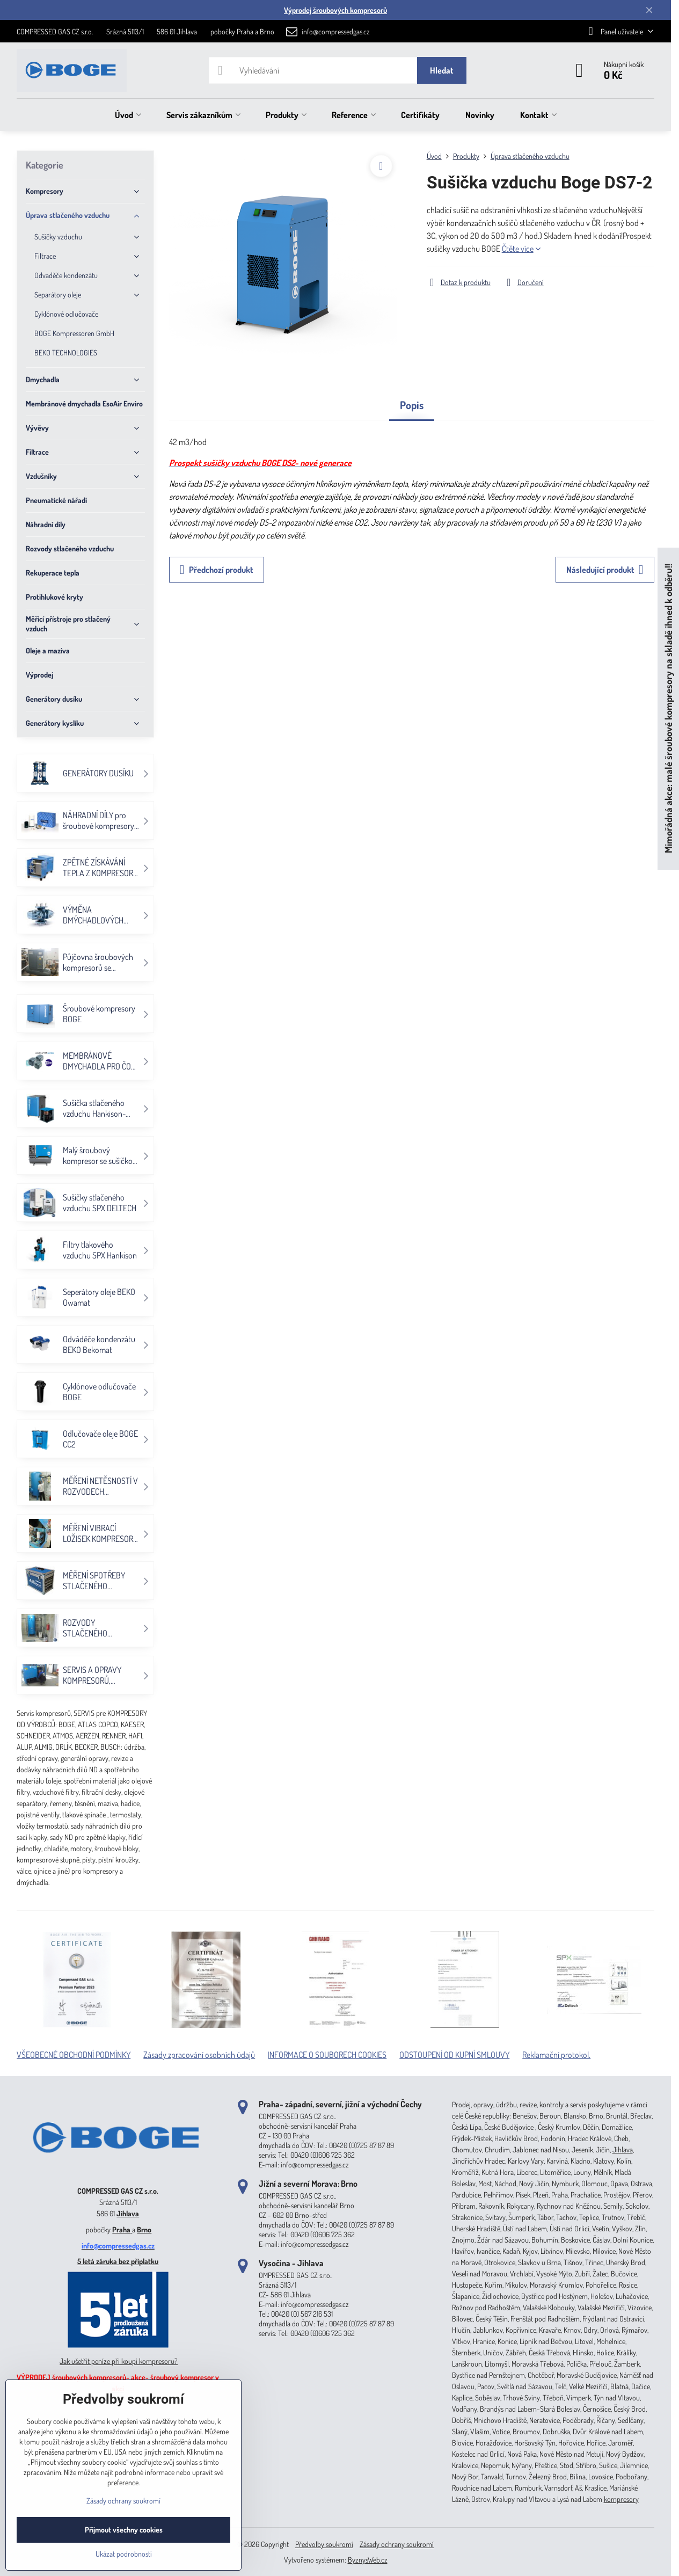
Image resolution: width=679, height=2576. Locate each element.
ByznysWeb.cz (368, 2559)
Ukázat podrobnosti (124, 2553)
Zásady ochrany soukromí (397, 2544)
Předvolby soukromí (324, 2544)
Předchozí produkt (216, 569)
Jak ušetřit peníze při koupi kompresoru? (119, 2361)
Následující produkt (605, 569)
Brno (144, 2229)
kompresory (621, 2499)
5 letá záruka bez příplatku (117, 2261)
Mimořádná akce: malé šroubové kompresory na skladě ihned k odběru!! (668, 708)
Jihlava (127, 2213)
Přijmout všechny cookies (124, 2529)
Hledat (442, 70)
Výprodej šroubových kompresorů (335, 9)
